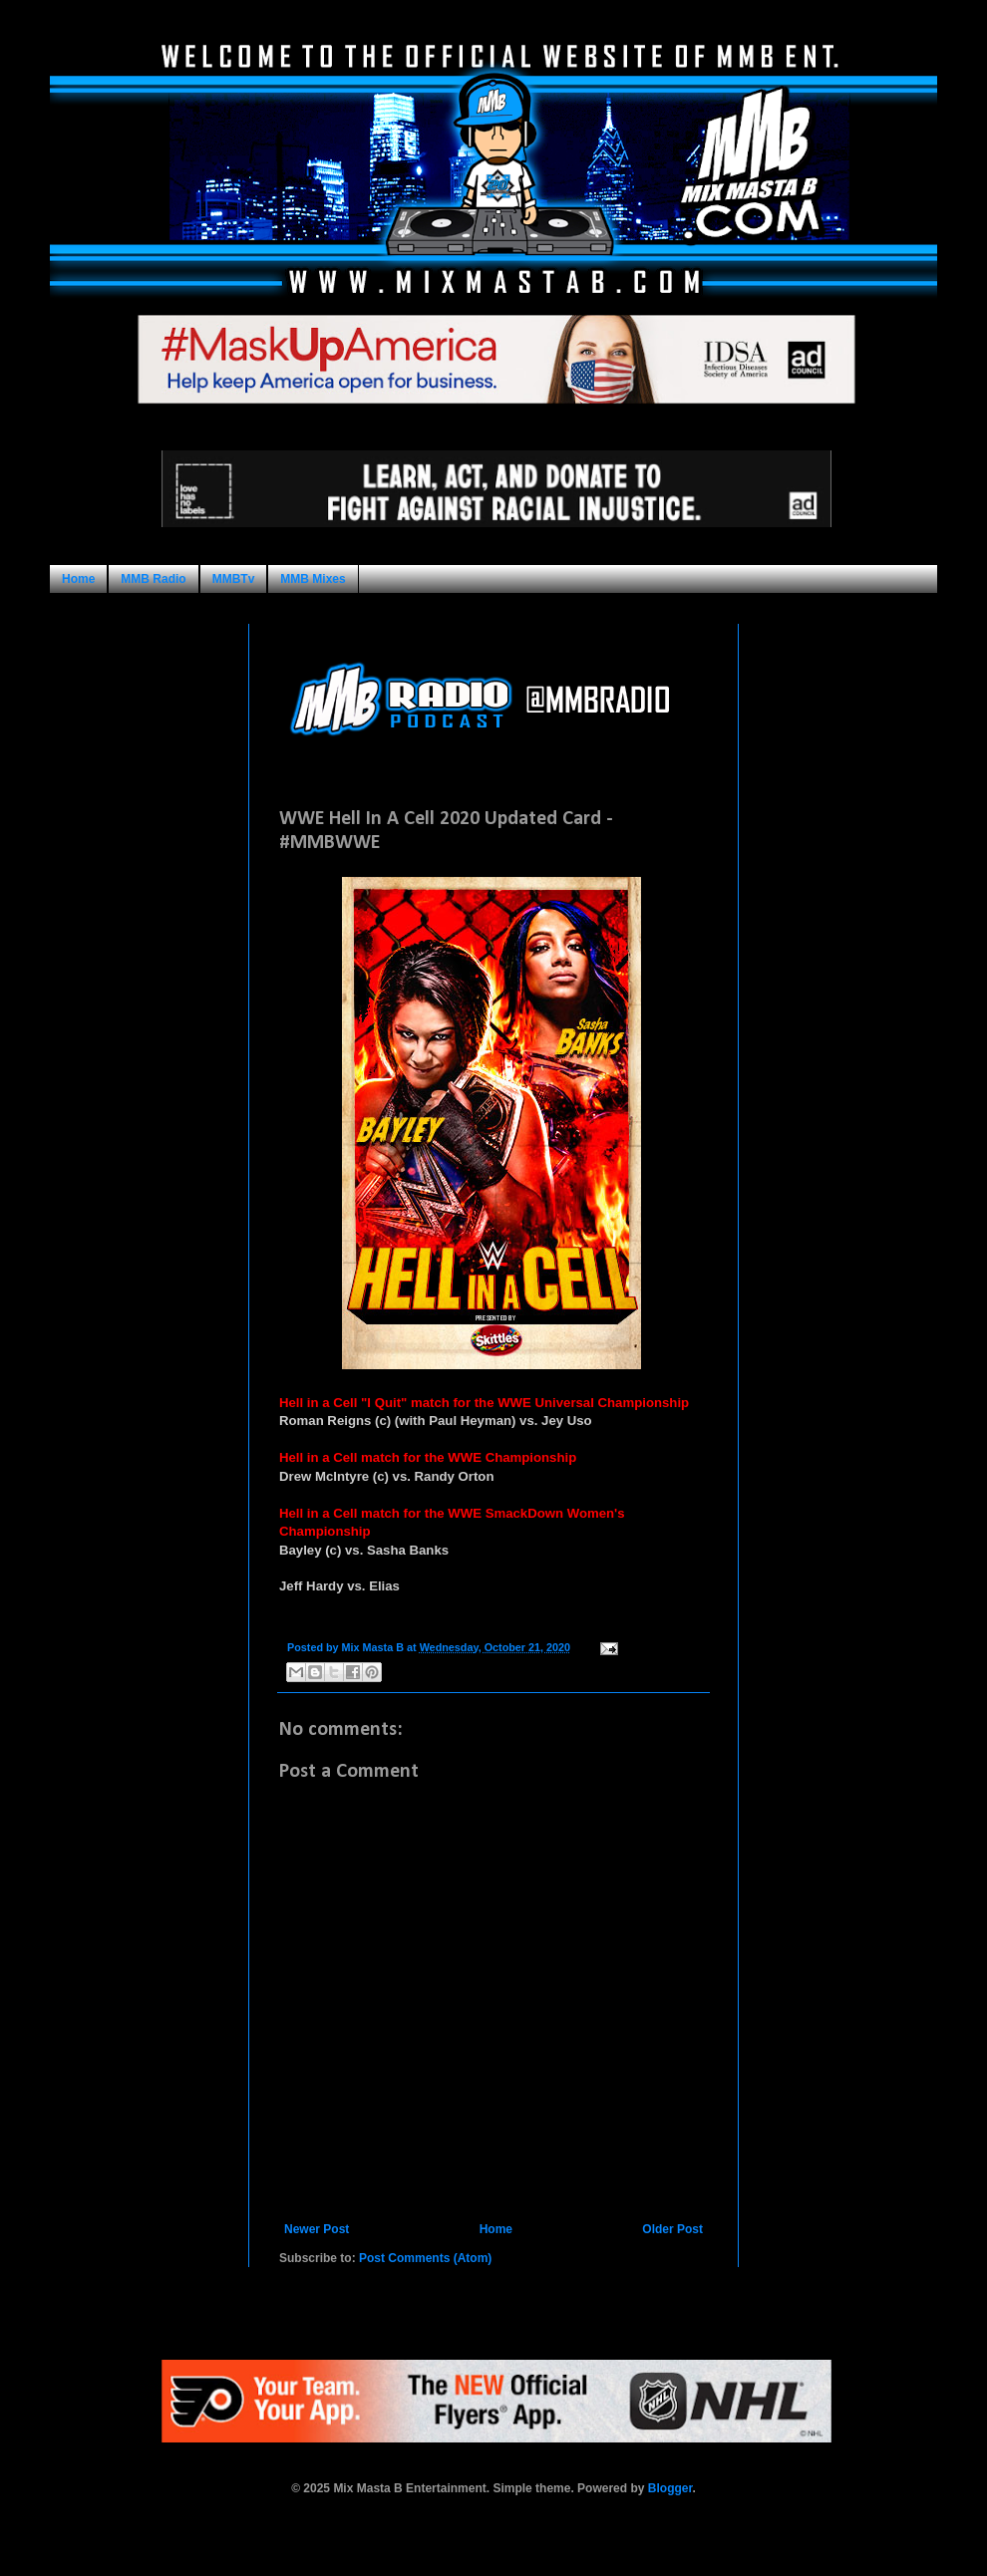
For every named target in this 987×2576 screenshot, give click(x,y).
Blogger (670, 2488)
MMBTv (233, 579)
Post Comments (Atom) (425, 2258)
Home (78, 579)
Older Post (672, 2229)
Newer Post (316, 2229)
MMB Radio (153, 579)
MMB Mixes (312, 579)
